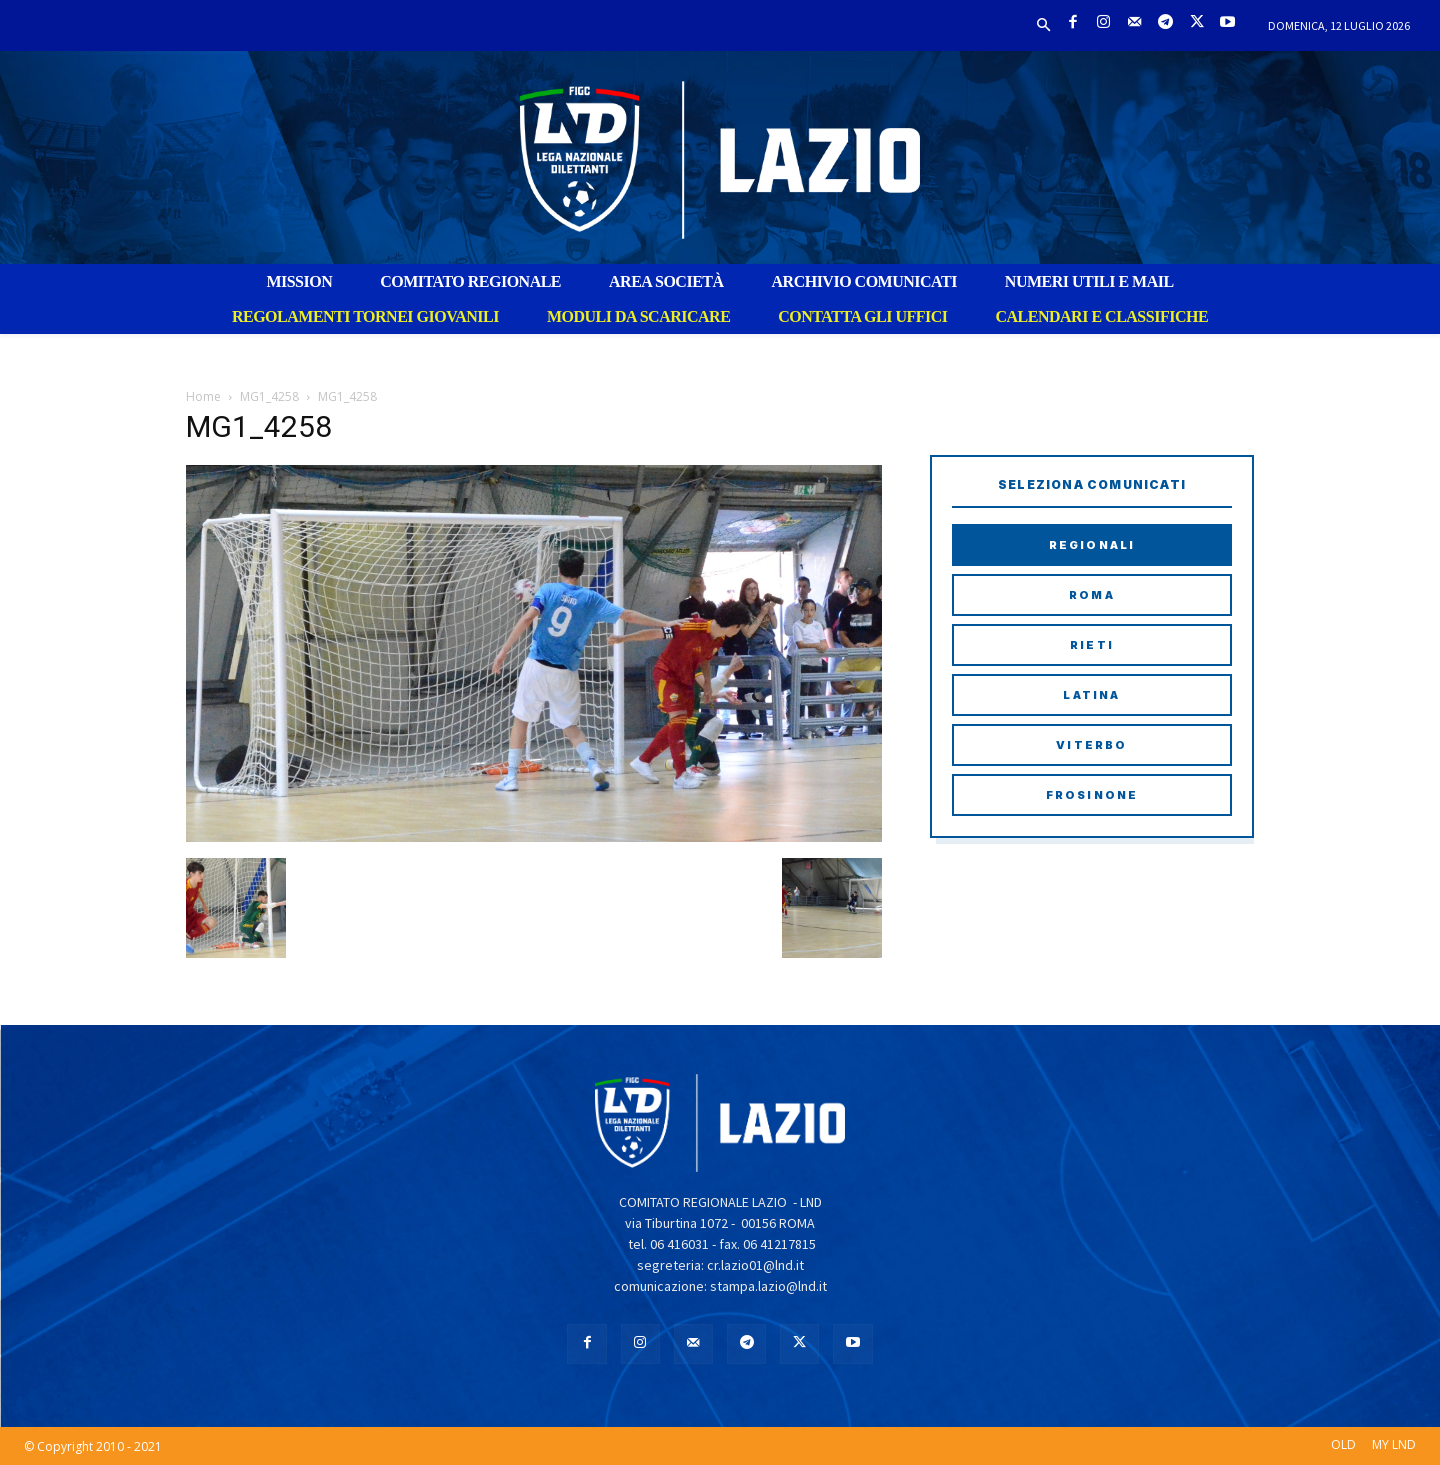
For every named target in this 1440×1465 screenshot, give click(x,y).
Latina (1091, 695)
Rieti (1092, 645)
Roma (1092, 595)
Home (203, 396)
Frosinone (1092, 795)
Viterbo (1091, 745)
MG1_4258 (269, 396)
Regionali (1092, 545)
